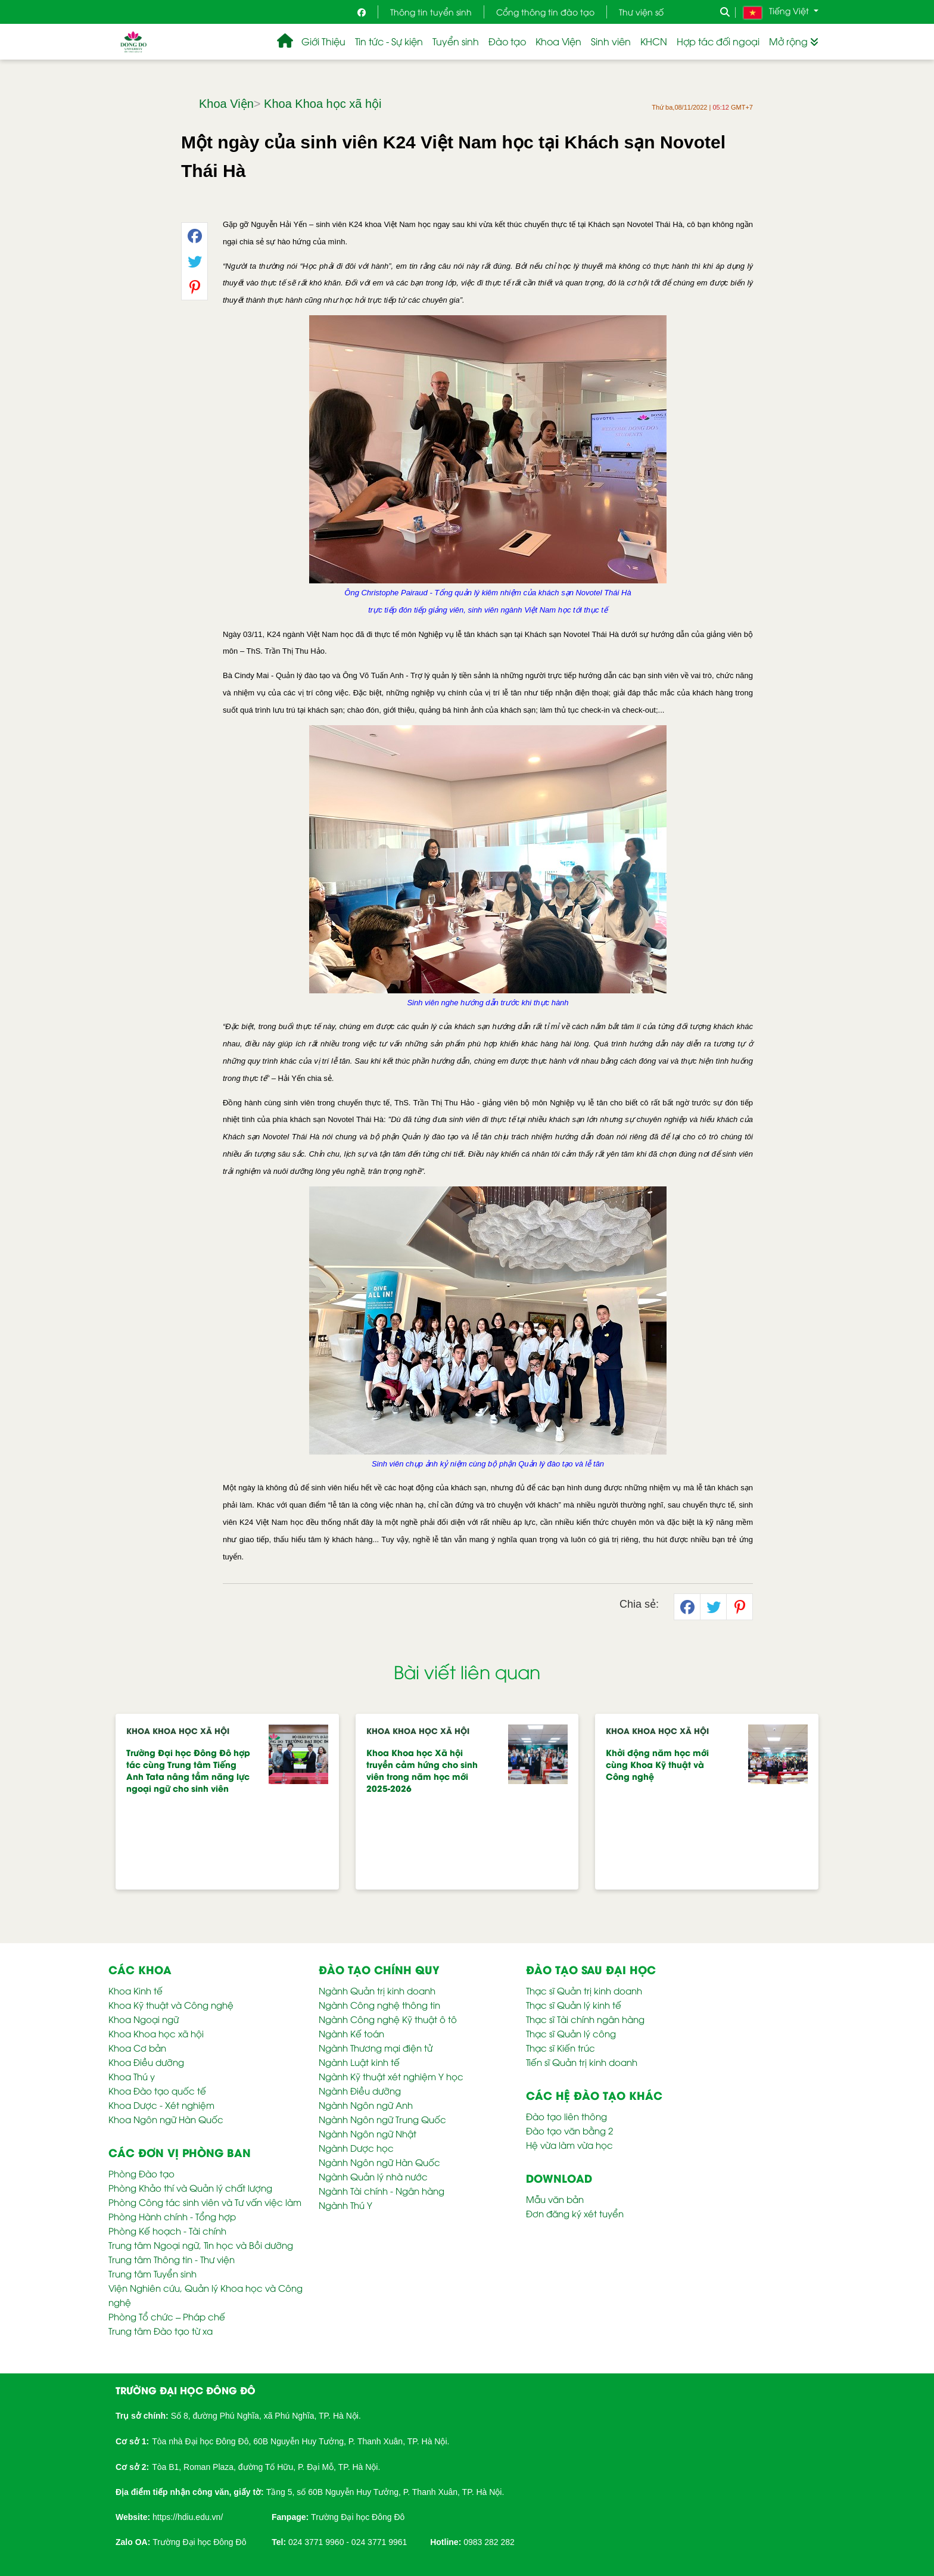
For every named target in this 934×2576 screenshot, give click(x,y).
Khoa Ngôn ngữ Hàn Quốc (165, 2119)
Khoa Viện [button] (558, 41)
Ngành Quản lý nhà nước (373, 2176)
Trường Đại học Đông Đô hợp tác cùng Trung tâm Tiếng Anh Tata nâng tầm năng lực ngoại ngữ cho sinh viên (188, 1770)
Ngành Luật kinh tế (359, 2062)
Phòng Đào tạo (141, 2173)
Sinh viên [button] (611, 41)
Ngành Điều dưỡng (360, 2090)
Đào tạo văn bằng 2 (569, 2130)
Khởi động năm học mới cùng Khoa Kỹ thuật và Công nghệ (657, 1764)
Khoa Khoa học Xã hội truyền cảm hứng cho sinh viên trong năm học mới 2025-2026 (422, 1770)
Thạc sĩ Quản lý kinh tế (573, 2005)
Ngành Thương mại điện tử (375, 2047)
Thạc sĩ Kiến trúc (560, 2047)
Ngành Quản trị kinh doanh (377, 1990)
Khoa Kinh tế (135, 1990)
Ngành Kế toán (351, 2033)
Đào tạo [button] (507, 41)
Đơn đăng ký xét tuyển (575, 2213)
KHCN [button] (653, 41)
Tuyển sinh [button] (455, 41)
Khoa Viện (226, 103)
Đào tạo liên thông (566, 2116)
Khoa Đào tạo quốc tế (157, 2090)
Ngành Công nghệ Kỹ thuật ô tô (388, 2019)
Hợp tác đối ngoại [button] (718, 41)
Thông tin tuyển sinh (431, 11)
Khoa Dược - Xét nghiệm (161, 2105)
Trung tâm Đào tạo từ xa (160, 2330)
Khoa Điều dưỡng (146, 2062)
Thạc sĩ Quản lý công (571, 2033)
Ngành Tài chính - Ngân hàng (381, 2190)
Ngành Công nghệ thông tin (379, 2005)
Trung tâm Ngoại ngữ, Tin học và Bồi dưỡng (200, 2245)
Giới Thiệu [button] (323, 41)
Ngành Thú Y (345, 2205)
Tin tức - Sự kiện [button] (389, 41)
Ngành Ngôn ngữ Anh (366, 2105)
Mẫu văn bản (555, 2199)
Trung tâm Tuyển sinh (152, 2273)
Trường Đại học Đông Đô (357, 2517)
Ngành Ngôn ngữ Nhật (367, 2133)
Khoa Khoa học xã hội (322, 103)
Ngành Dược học (356, 2148)
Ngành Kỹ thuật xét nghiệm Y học (391, 2076)
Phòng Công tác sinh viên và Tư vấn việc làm (204, 2202)
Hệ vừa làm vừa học (569, 2145)
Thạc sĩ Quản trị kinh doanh (584, 1990)
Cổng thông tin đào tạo (545, 11)
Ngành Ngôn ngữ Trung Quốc (382, 2119)
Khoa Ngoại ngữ (143, 2019)
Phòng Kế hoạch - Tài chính (167, 2230)
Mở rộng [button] (793, 41)
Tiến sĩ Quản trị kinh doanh (581, 2062)
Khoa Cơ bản (137, 2047)
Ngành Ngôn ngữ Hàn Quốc (379, 2162)
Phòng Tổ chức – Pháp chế (166, 2316)
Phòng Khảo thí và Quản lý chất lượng (190, 2187)
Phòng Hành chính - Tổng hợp (172, 2216)
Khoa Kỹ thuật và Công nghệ (171, 2005)
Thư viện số (641, 11)
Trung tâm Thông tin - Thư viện (171, 2259)
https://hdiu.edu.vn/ (187, 2517)
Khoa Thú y (131, 2076)
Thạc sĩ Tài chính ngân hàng (585, 2019)
